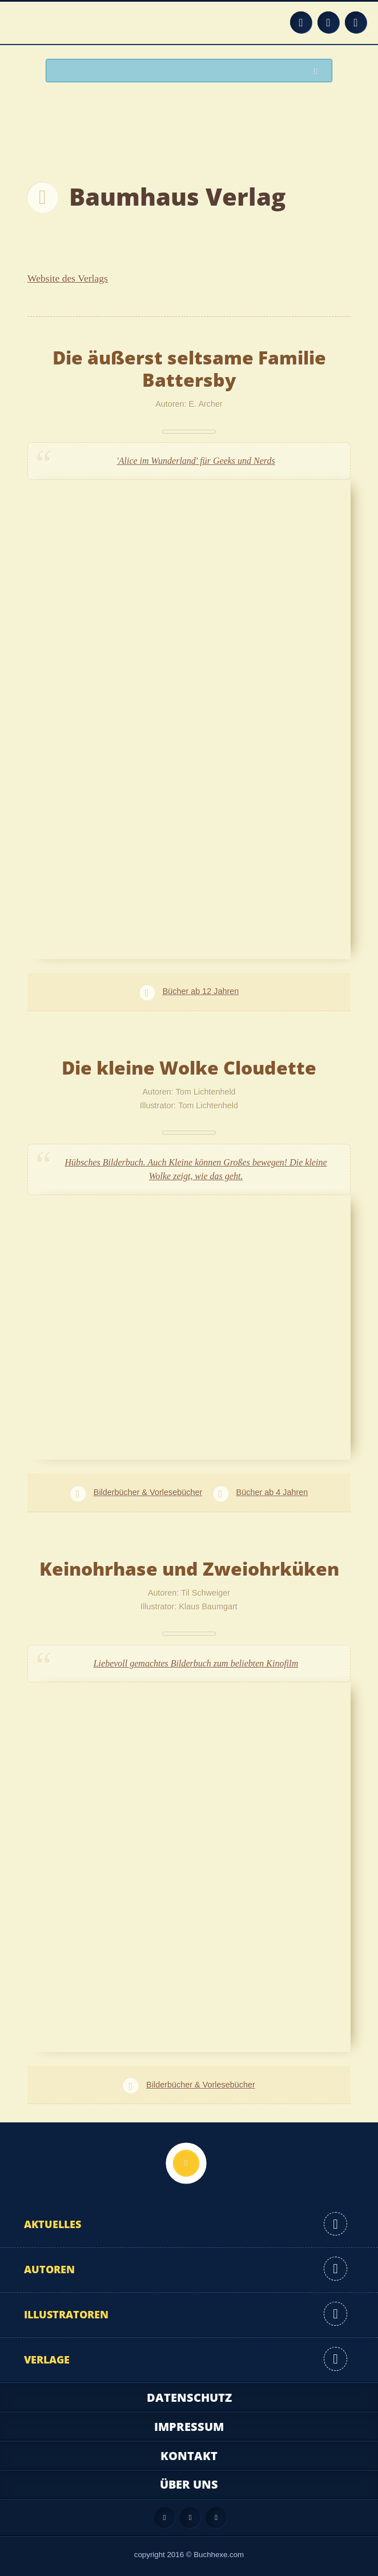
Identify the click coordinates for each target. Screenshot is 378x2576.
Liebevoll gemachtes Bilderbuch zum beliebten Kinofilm (196, 1663)
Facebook (328, 22)
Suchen (318, 71)
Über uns (189, 2484)
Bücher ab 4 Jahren (272, 1492)
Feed (301, 22)
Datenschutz (189, 2397)
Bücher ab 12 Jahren (201, 991)
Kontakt (189, 2455)
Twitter (356, 22)
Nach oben (186, 2163)
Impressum (189, 2426)
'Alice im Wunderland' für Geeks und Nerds (195, 461)
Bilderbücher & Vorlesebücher (148, 1492)
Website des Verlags (67, 278)
